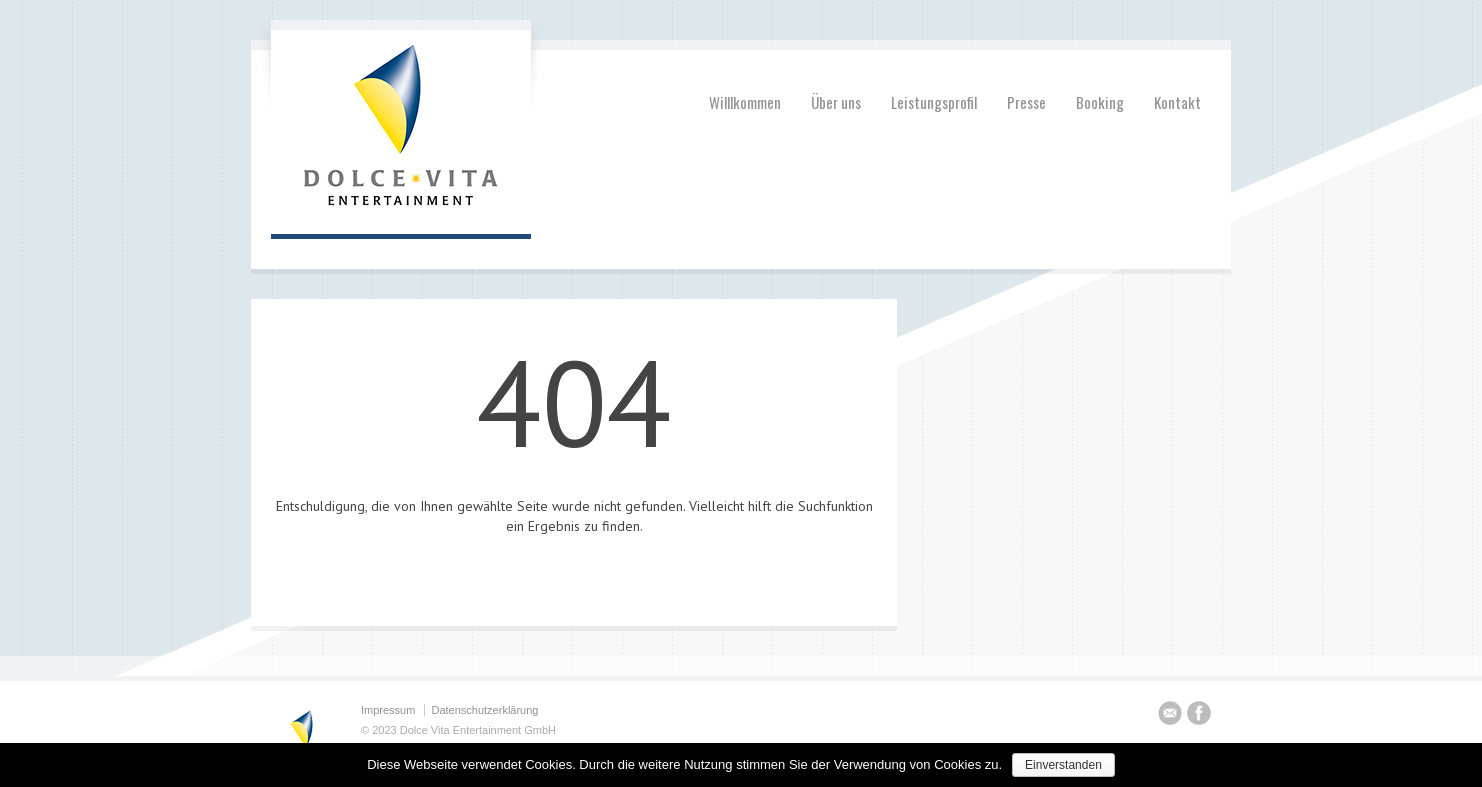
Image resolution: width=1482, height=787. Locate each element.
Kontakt (1177, 102)
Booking (1100, 102)
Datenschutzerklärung (484, 710)
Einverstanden (1063, 765)
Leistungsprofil (934, 102)
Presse (1026, 102)
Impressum (388, 710)
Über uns (836, 102)
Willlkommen (745, 102)
